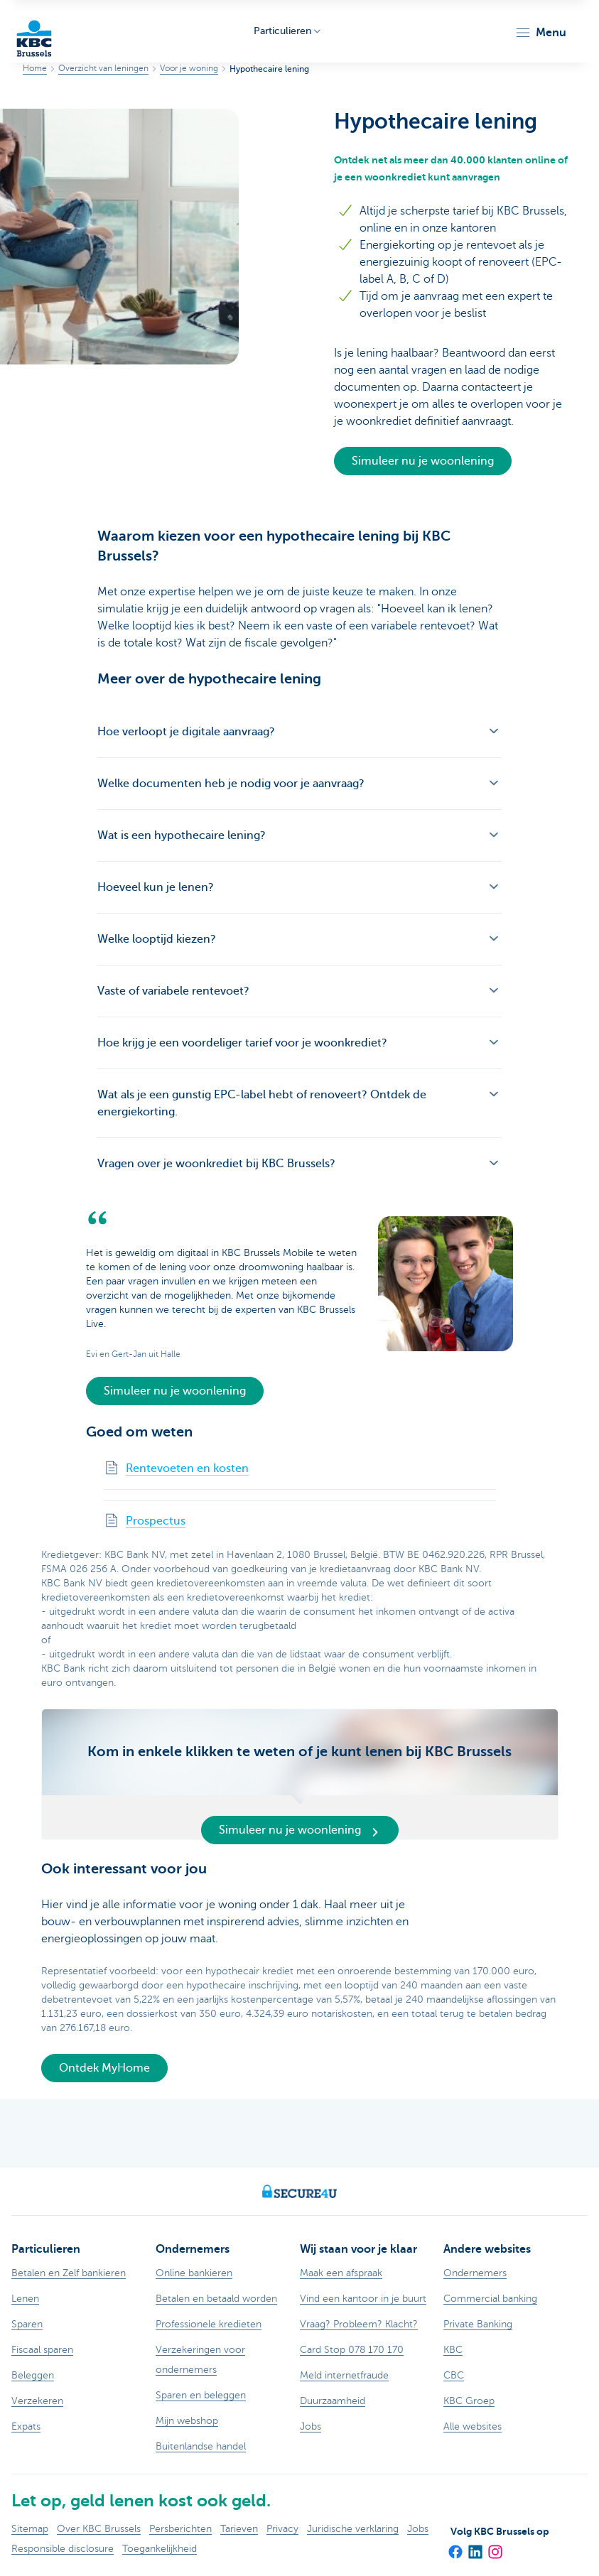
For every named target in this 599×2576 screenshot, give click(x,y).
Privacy (282, 2528)
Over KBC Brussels (99, 2528)
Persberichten (180, 2528)
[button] (540, 32)
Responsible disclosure (62, 2548)
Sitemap (29, 2528)
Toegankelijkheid (159, 2548)
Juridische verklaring (353, 2528)
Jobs (417, 2528)
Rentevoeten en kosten (187, 1468)
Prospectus (155, 1521)
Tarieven (239, 2528)
